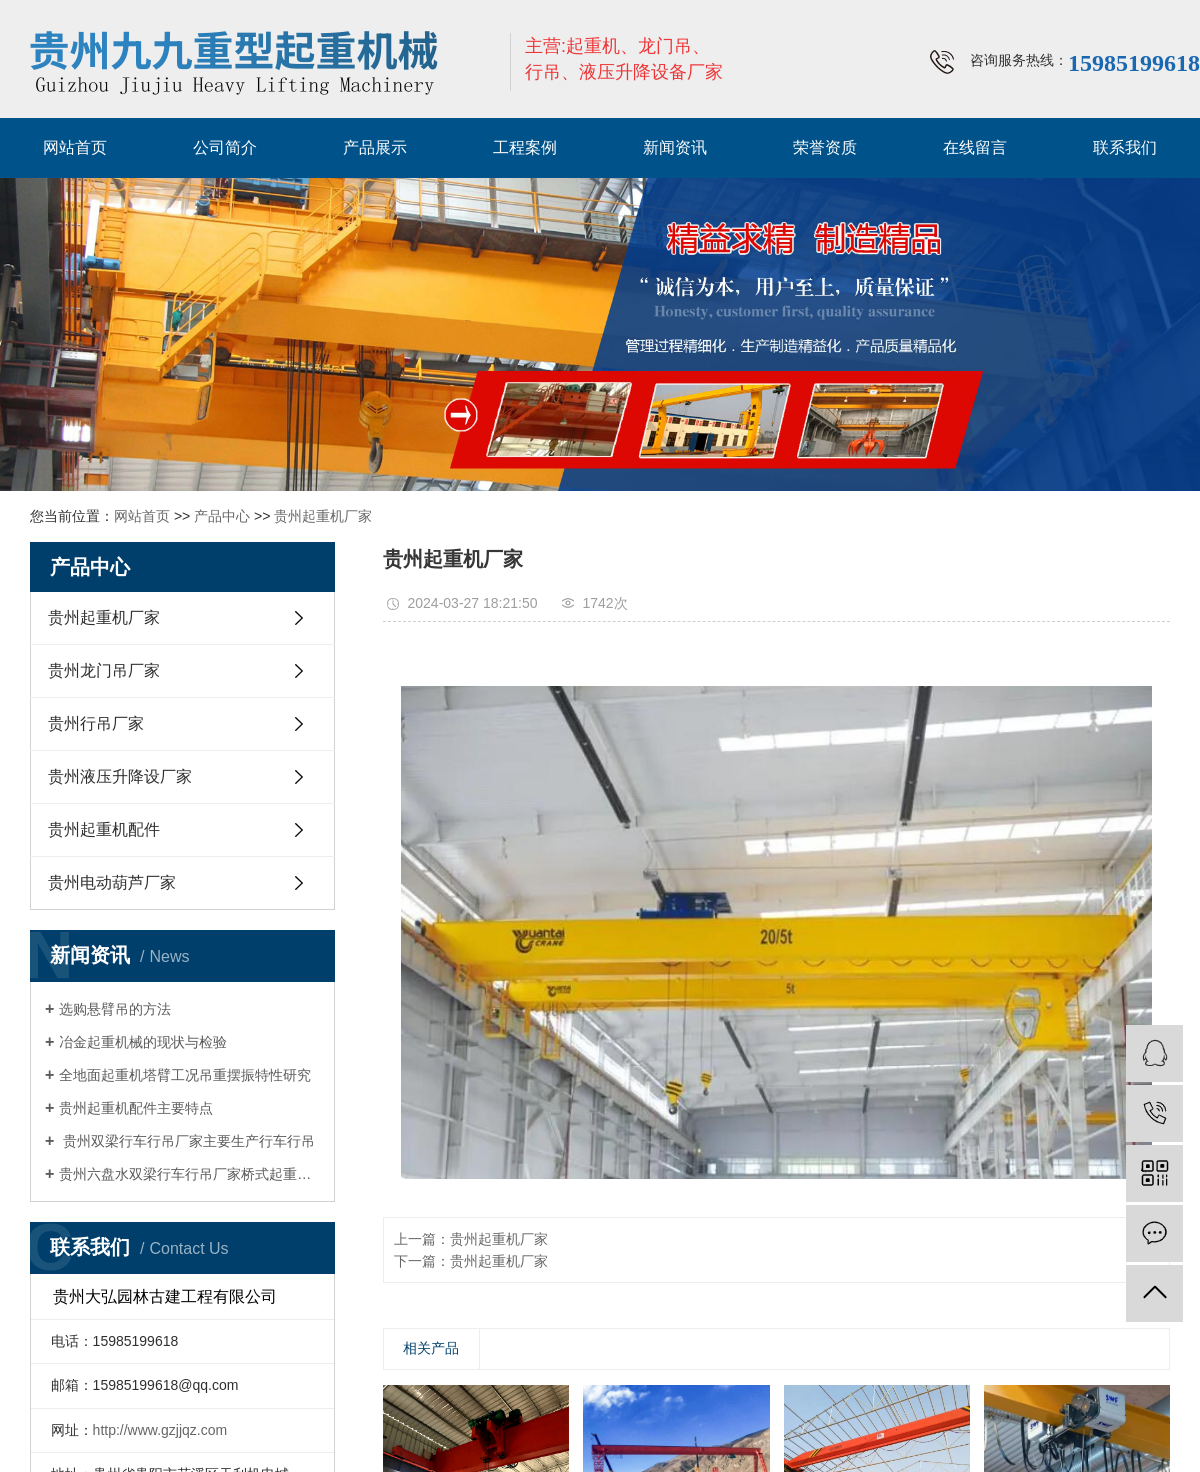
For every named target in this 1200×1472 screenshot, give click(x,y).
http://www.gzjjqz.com (160, 1430)
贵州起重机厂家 (323, 516)
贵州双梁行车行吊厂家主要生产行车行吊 (187, 1141)
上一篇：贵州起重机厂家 (471, 1239)
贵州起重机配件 (104, 829)
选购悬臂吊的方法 (115, 1009)
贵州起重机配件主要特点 (136, 1108)
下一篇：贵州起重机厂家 (471, 1261)
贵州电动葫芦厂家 (112, 882)
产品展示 (375, 147)
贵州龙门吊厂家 (104, 670)
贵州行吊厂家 (96, 723)
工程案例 (525, 147)
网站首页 (75, 147)
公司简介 (225, 147)
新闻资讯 (675, 147)
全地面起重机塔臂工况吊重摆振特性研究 (185, 1075)
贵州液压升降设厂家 (120, 776)
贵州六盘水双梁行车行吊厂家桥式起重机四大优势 (189, 1174)
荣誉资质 (825, 147)
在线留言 (975, 147)
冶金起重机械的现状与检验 (143, 1042)
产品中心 (222, 516)
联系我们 (1125, 147)
